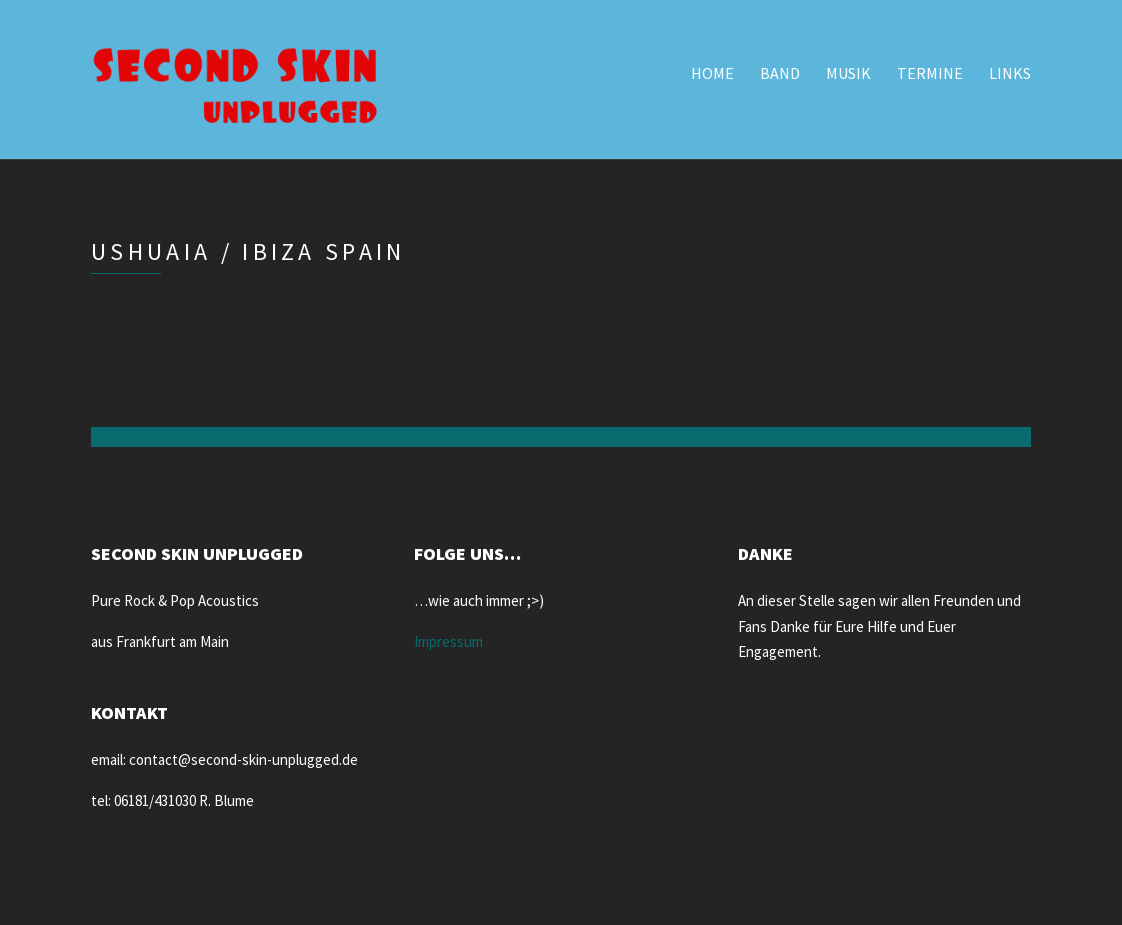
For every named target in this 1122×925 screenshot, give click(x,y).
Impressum (448, 641)
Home (712, 73)
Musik (848, 73)
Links (1010, 73)
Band (780, 73)
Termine (930, 73)
